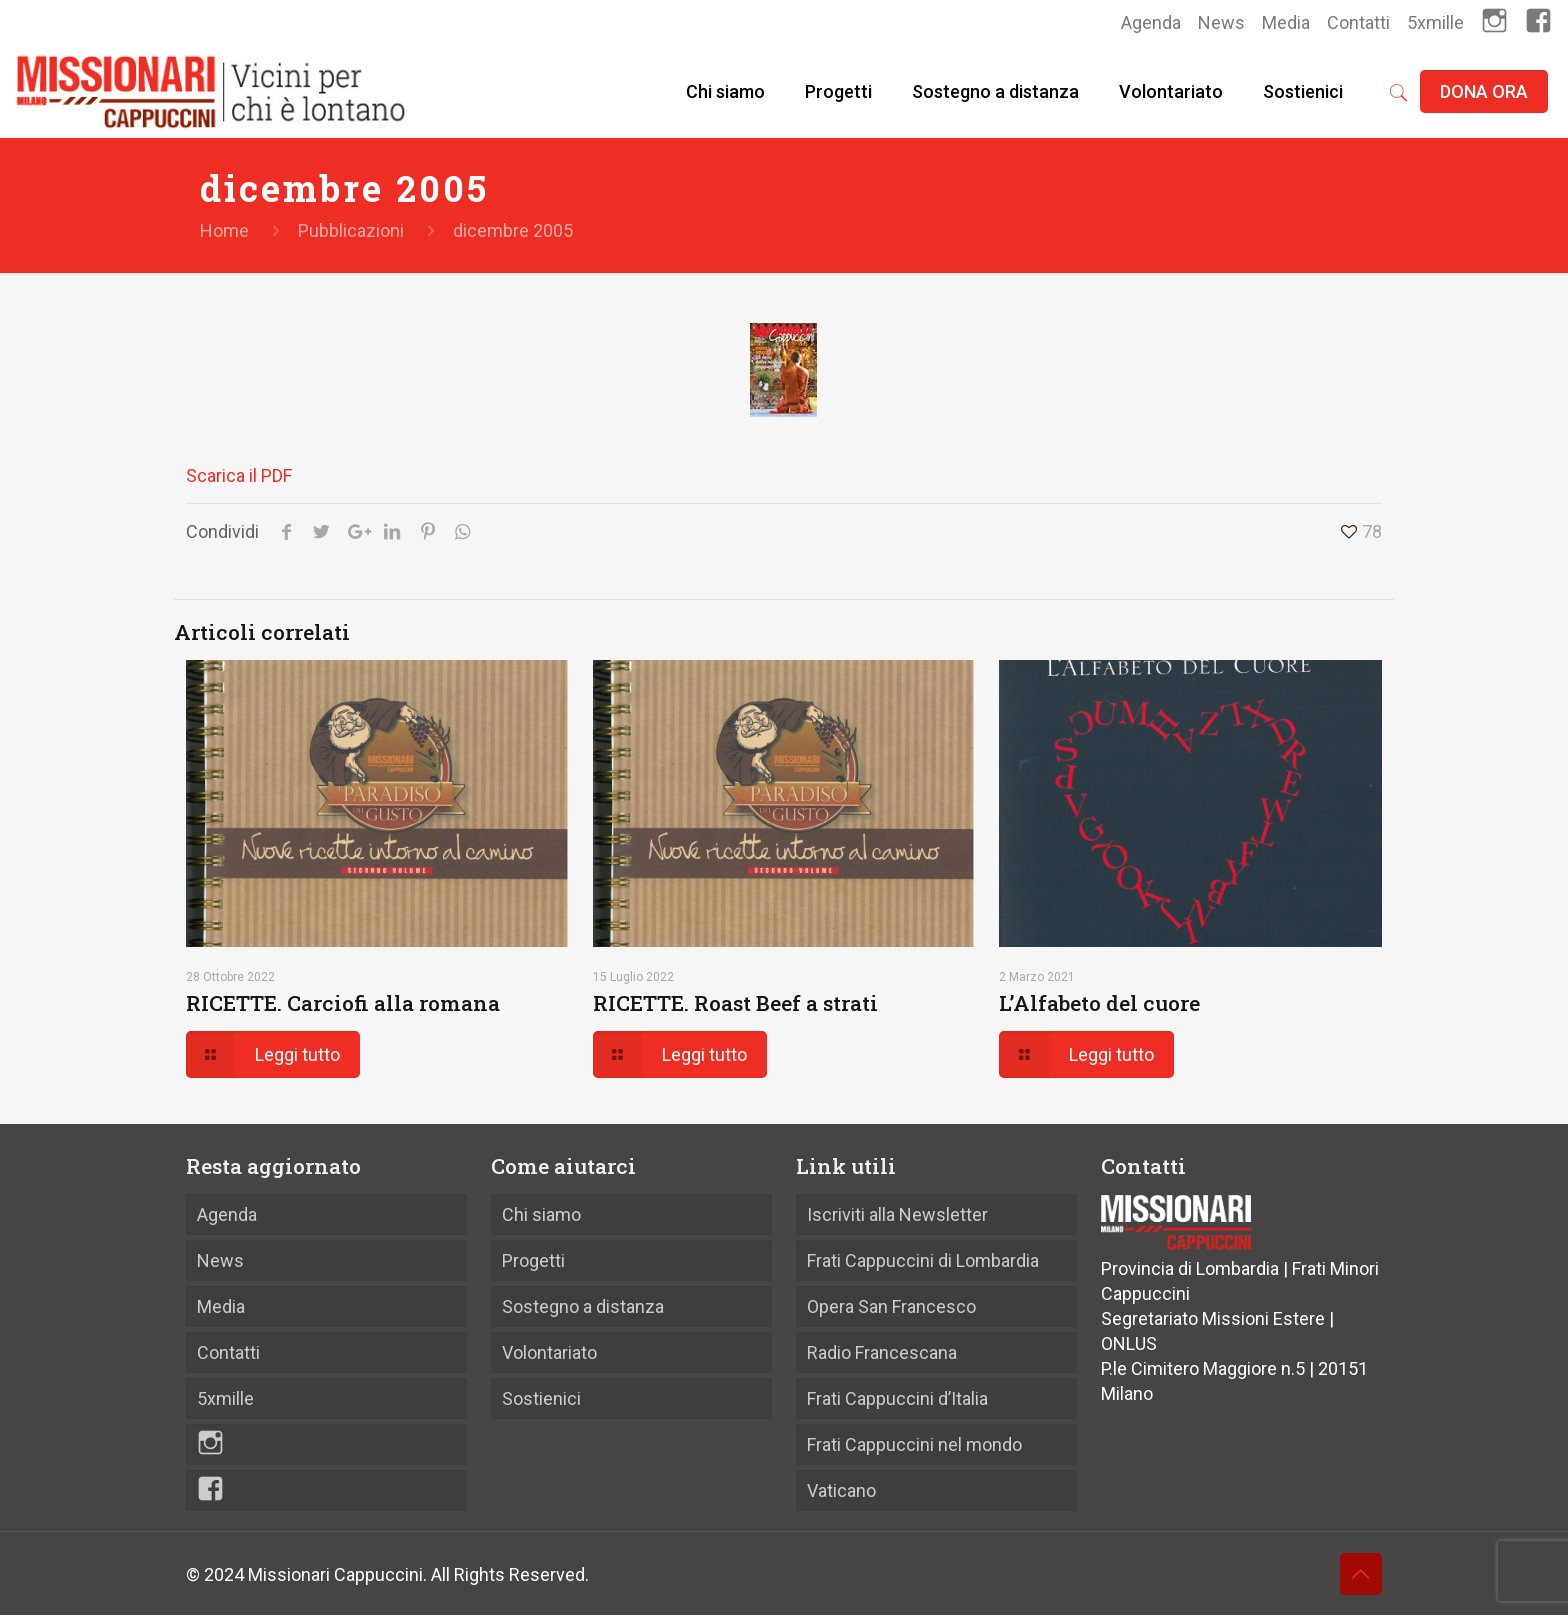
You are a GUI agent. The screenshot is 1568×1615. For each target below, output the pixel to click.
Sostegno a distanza (583, 1306)
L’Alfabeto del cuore (1099, 1003)
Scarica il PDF (239, 475)
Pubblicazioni (351, 230)
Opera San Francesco (891, 1306)
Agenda (1151, 22)
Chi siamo (541, 1214)
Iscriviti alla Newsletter (897, 1214)
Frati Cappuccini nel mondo (914, 1444)
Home (224, 230)
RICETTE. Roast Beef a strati (735, 1003)
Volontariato (549, 1352)
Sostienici (541, 1398)
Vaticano (841, 1490)
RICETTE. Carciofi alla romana (343, 1003)
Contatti (1358, 22)
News (1221, 22)
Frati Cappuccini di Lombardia (923, 1260)
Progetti (533, 1260)
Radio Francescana (882, 1352)
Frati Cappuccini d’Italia (897, 1398)
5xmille (1435, 22)
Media (1286, 22)
